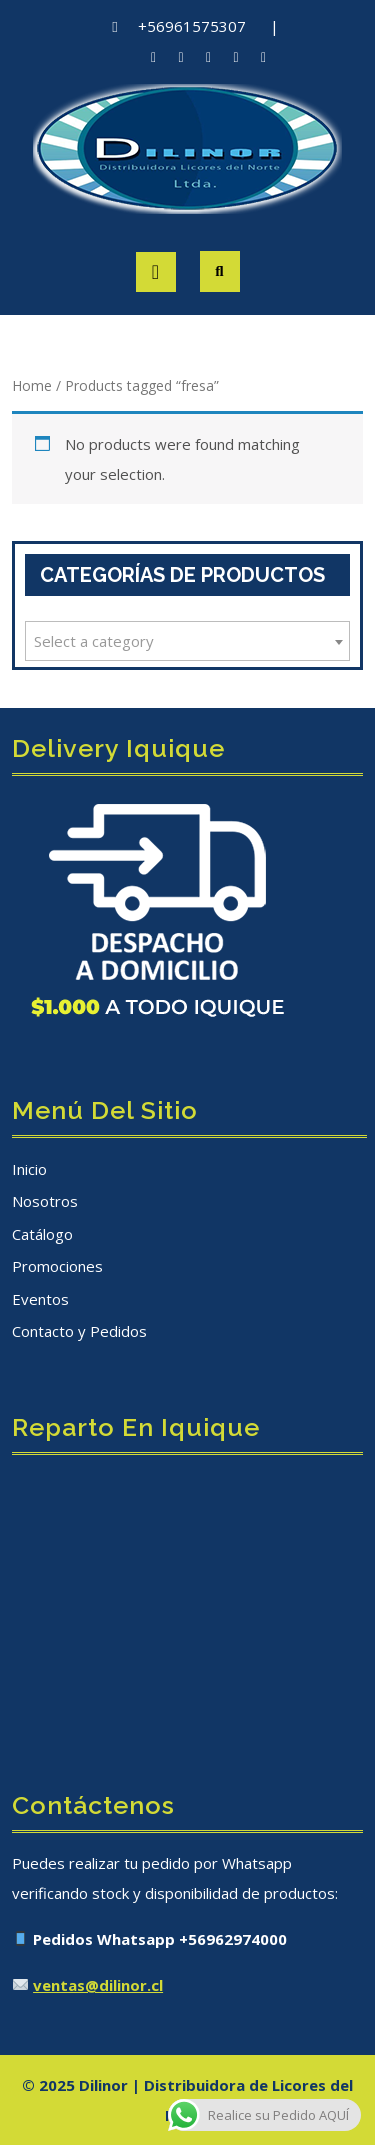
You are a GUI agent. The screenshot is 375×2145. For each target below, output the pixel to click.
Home (32, 385)
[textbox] (187, 641)
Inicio (29, 1169)
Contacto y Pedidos (79, 1331)
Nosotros (45, 1201)
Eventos (40, 1299)
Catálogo (42, 1234)
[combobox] (187, 641)
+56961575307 (192, 26)
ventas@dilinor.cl (98, 1985)
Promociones (57, 1266)
